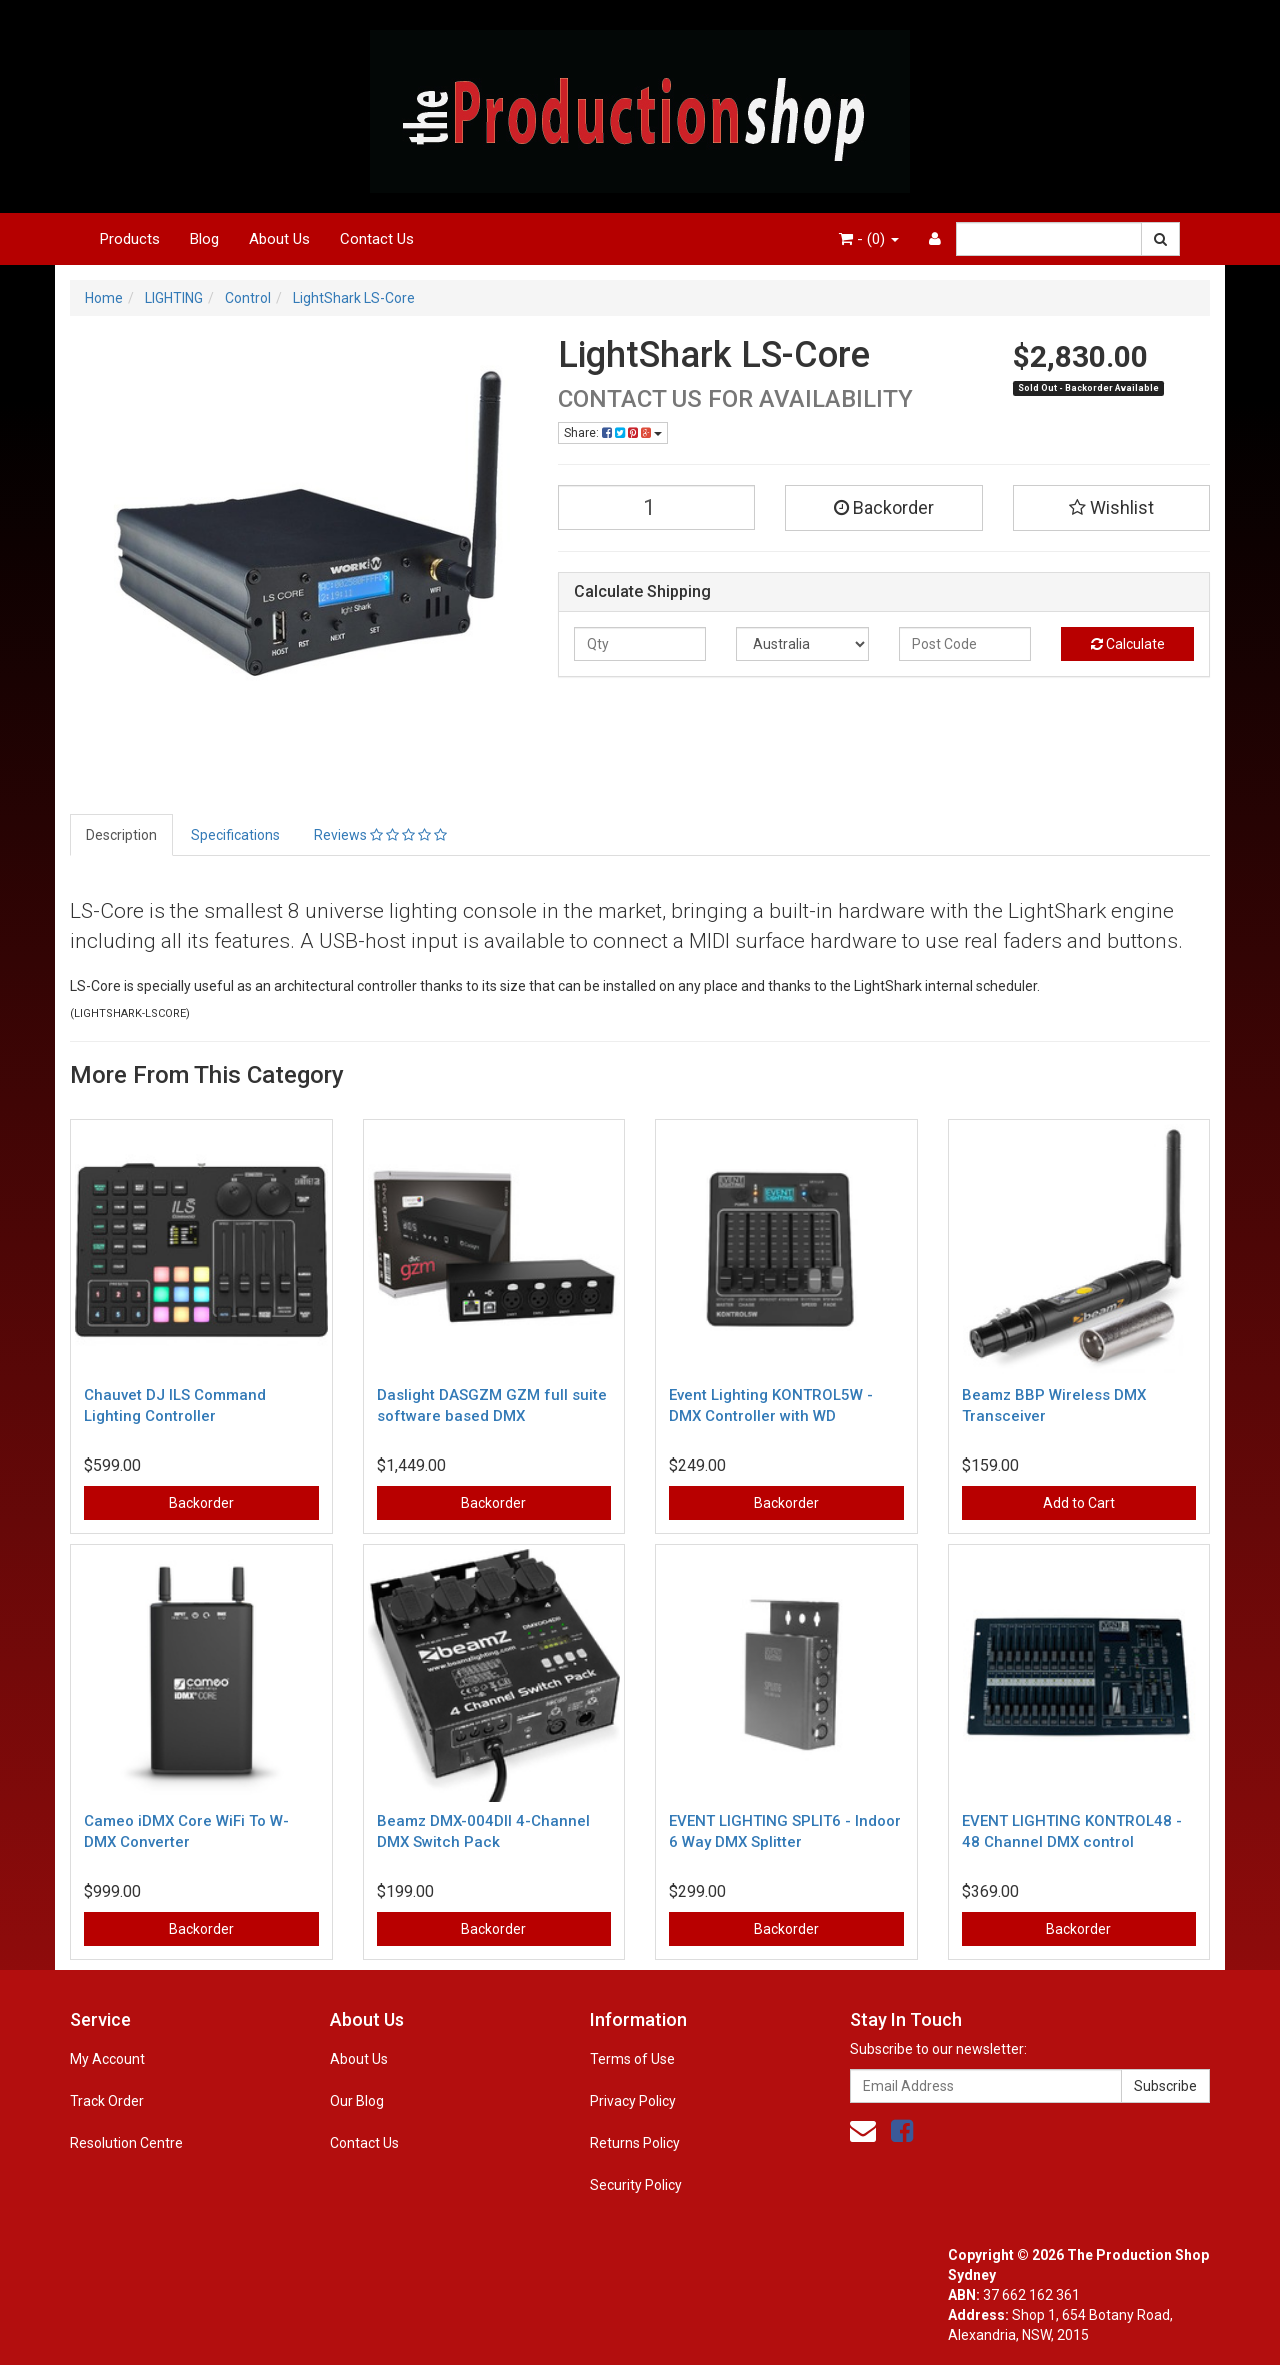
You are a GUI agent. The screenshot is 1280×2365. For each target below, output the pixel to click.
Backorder (884, 507)
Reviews (380, 835)
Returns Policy (635, 2143)
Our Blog (357, 2101)
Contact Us (377, 239)
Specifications (235, 835)
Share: (613, 433)
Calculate (1128, 644)
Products (130, 239)
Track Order (107, 2101)
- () (869, 239)
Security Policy (636, 2185)
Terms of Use (632, 2059)
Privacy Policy (633, 2101)
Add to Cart (1079, 1503)
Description (121, 835)
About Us (279, 239)
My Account (107, 2059)
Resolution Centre (126, 2143)
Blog (204, 239)
